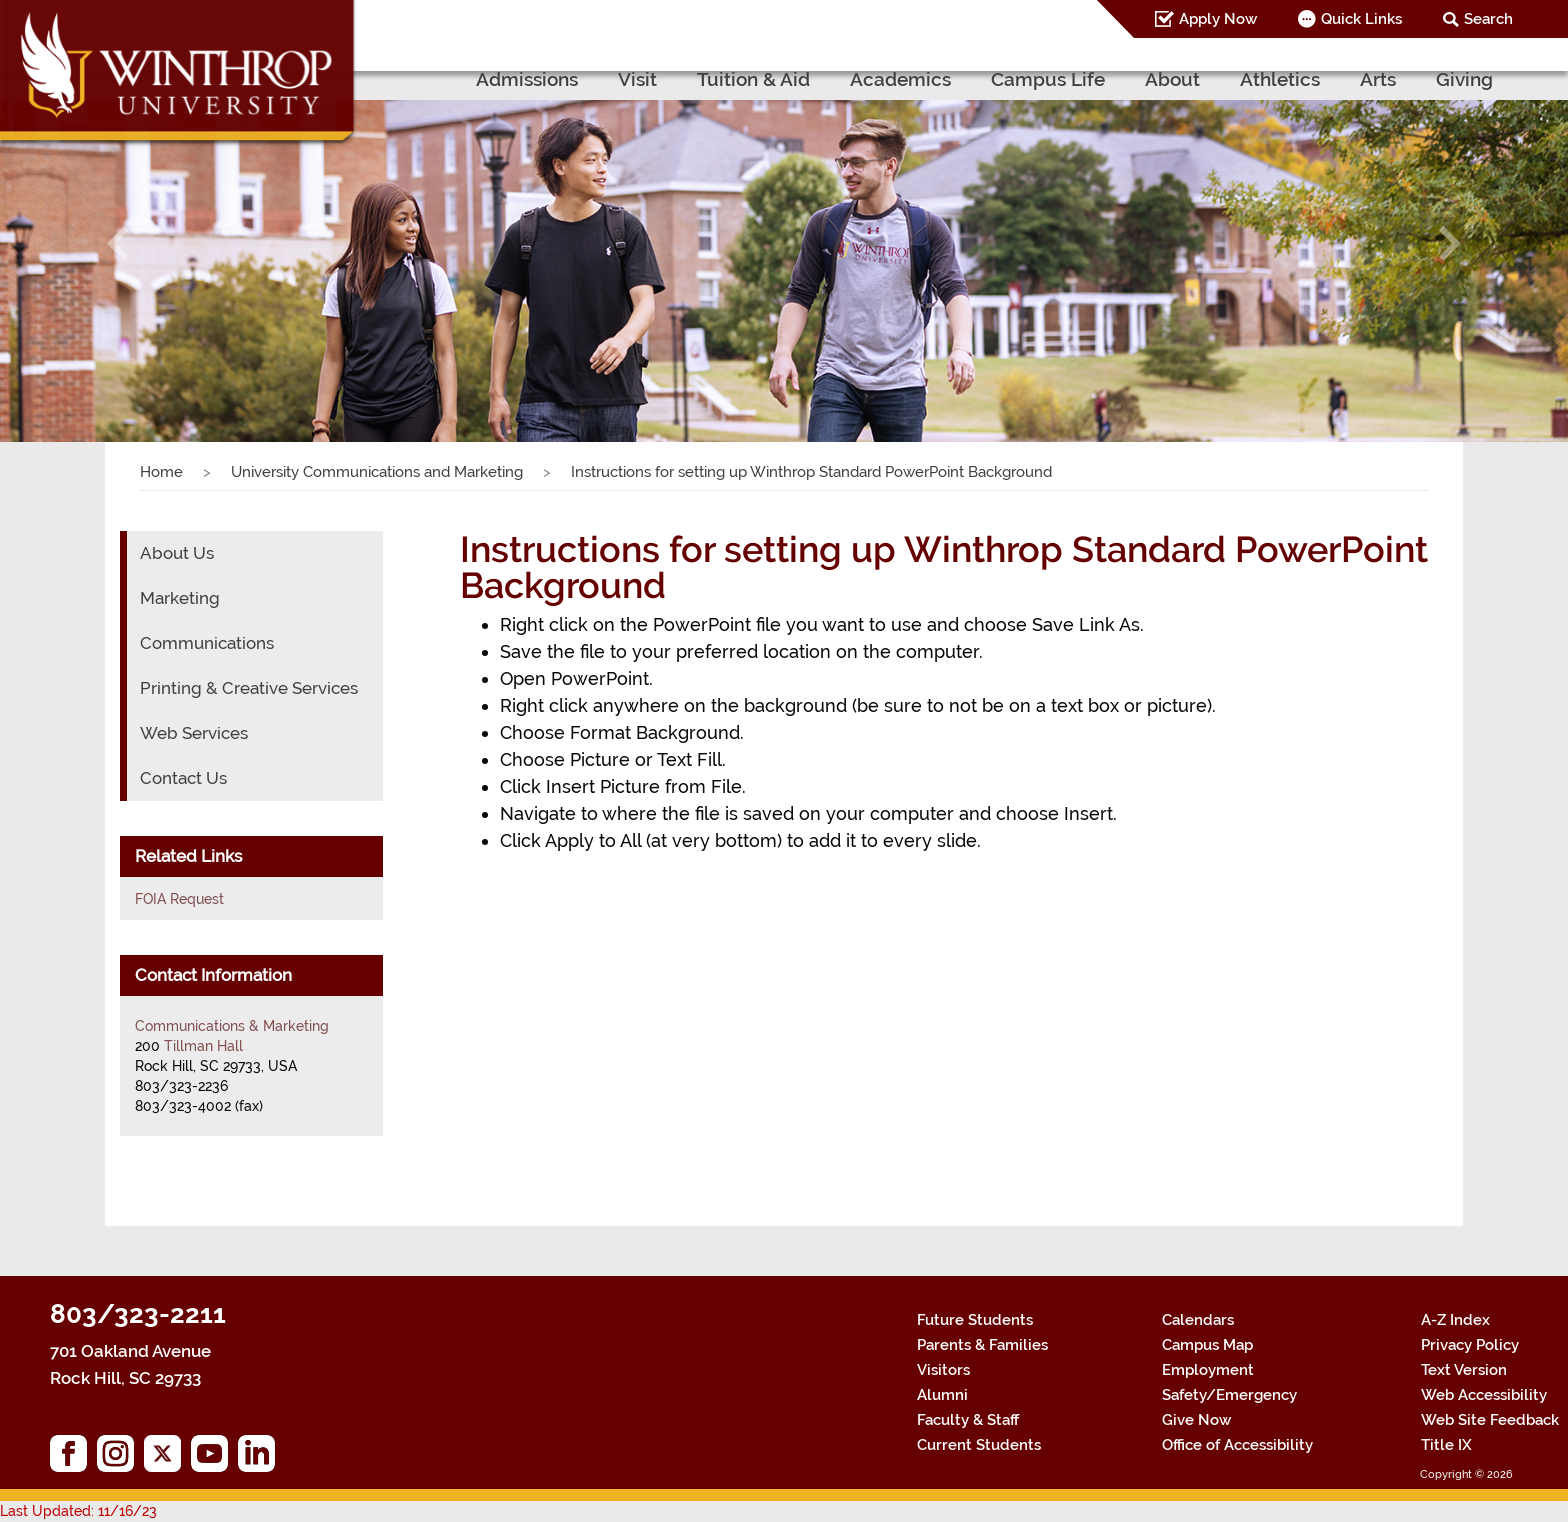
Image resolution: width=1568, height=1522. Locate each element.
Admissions (527, 79)
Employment (1208, 1370)
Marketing (180, 598)
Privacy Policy (1470, 1345)
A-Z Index (1455, 1320)
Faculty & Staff (968, 1420)
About (1172, 79)
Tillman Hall (203, 1046)
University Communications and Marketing (377, 472)
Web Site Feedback (1490, 1420)
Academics (900, 79)
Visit (637, 79)
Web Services (194, 733)
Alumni (942, 1395)
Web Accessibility (1484, 1395)
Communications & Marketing (232, 1026)
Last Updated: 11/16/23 (78, 1511)
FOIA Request (179, 899)
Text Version (1464, 1370)
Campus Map (1207, 1345)
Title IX (1446, 1445)
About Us (177, 553)
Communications (207, 643)
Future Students (975, 1320)
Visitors (943, 1370)
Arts (1378, 79)
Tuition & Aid (753, 79)
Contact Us (183, 778)
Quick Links (1361, 19)
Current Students (979, 1445)
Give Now (1196, 1420)
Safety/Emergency (1229, 1395)
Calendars (1198, 1320)
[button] (117, 243)
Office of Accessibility (1237, 1445)
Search (1488, 19)
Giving (1464, 79)
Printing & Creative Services (249, 688)
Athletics (1280, 79)
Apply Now (1218, 19)
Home (161, 472)
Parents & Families (982, 1345)
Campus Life (1048, 79)
